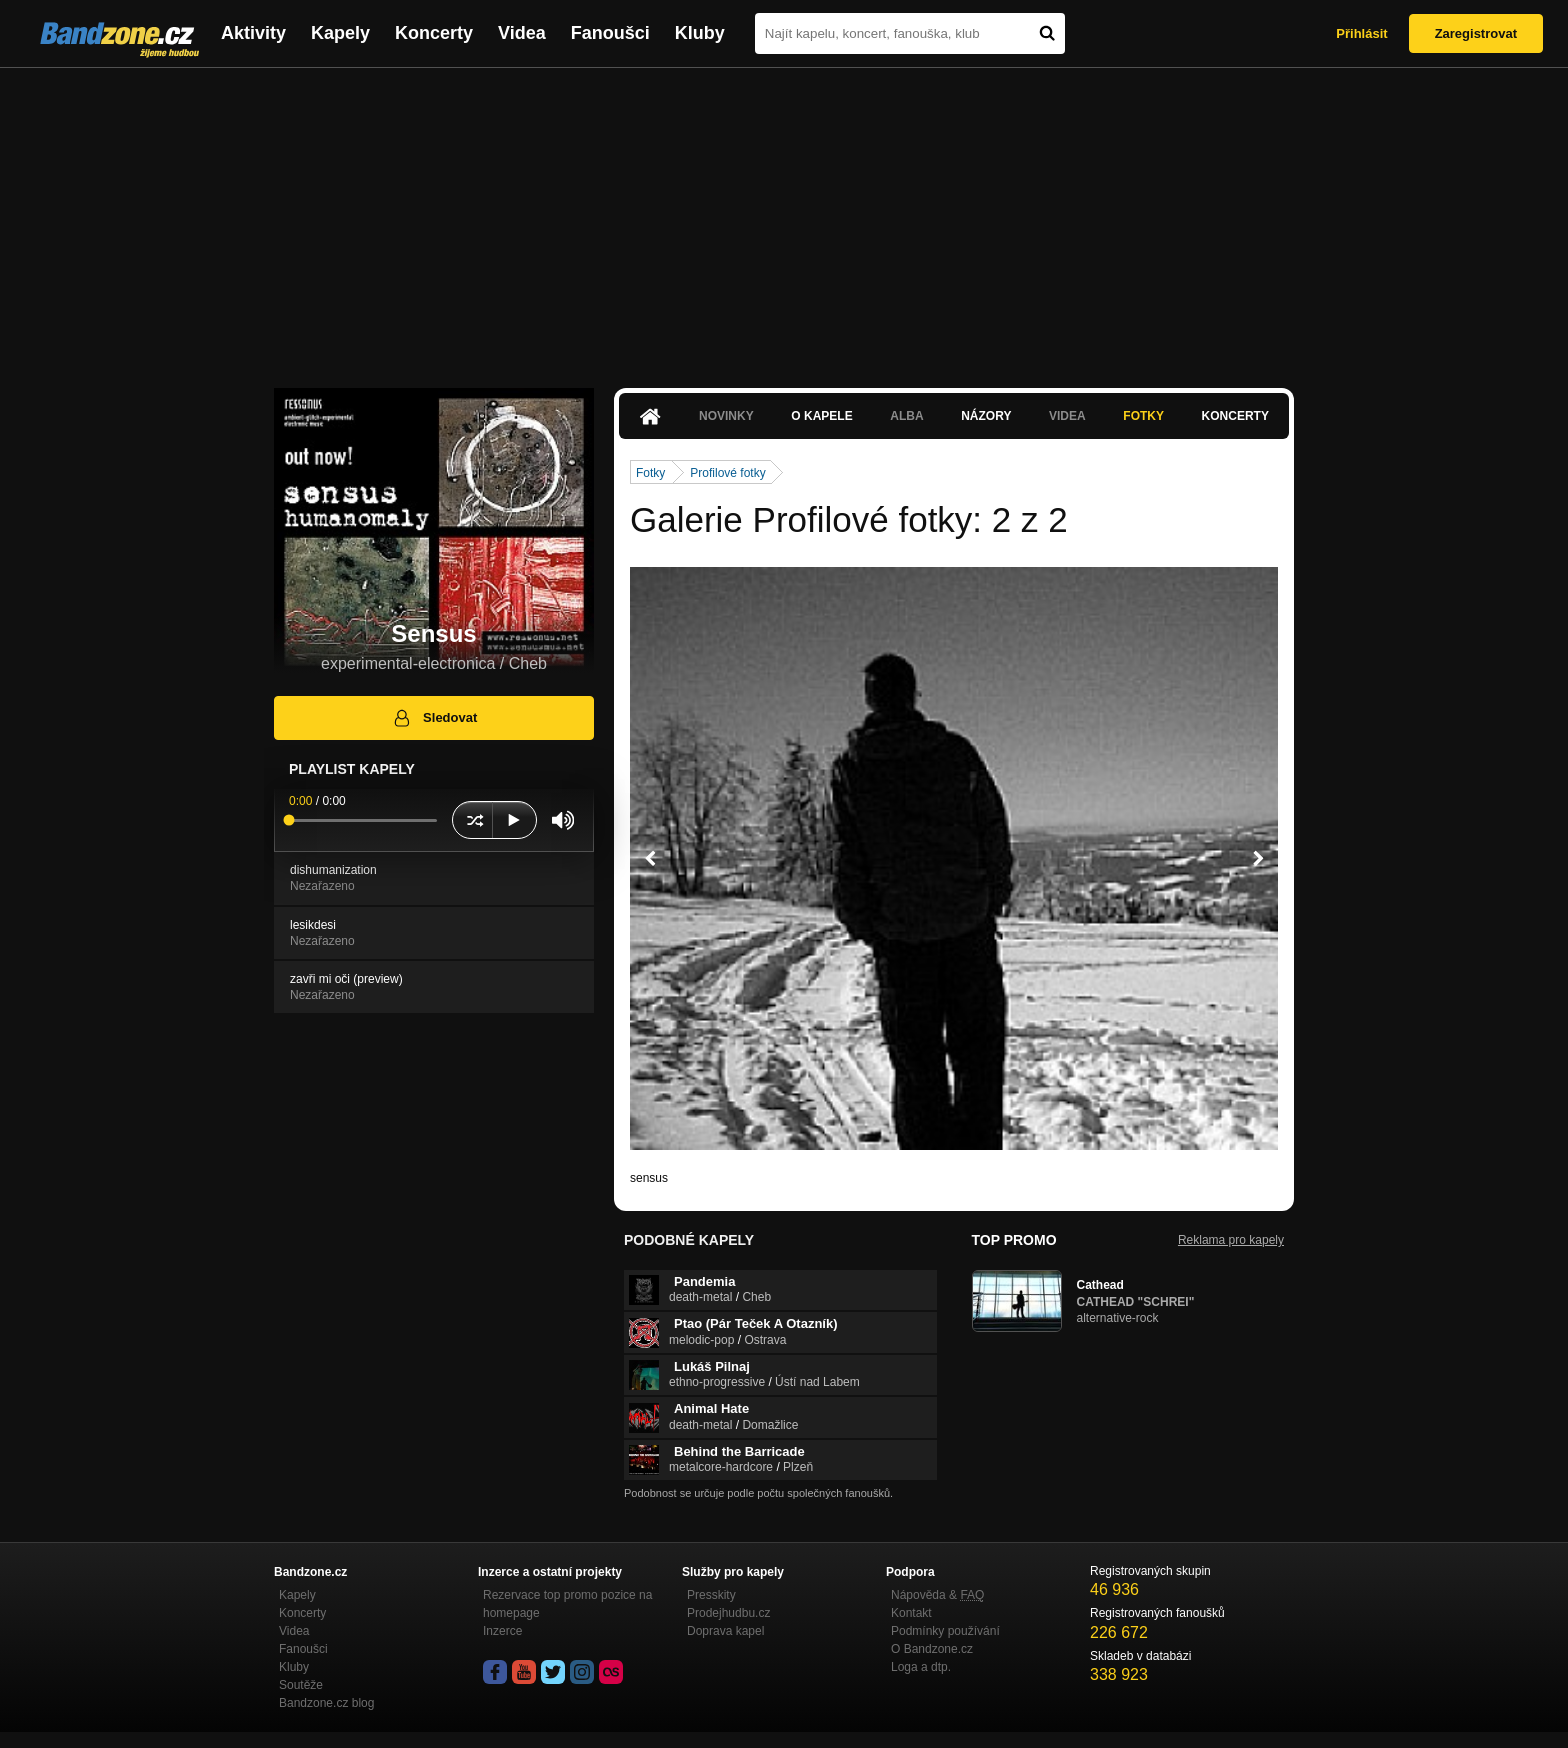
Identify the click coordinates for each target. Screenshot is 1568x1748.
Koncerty (434, 33)
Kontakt (911, 1613)
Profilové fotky (727, 473)
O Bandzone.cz (932, 1649)
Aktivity (253, 33)
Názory (986, 416)
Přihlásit (1361, 33)
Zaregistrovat (1476, 33)
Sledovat (434, 718)
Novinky (726, 416)
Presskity (711, 1595)
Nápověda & (937, 1595)
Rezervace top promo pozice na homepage (567, 1604)
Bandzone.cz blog (326, 1703)
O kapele (821, 416)
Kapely (340, 33)
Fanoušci (610, 33)
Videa (522, 33)
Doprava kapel (725, 1631)
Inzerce (502, 1631)
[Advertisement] (784, 218)
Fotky (1143, 416)
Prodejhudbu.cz (728, 1613)
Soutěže (301, 1685)
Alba (906, 416)
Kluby (700, 33)
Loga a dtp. (921, 1667)
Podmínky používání (945, 1631)
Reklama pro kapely (1231, 1240)
